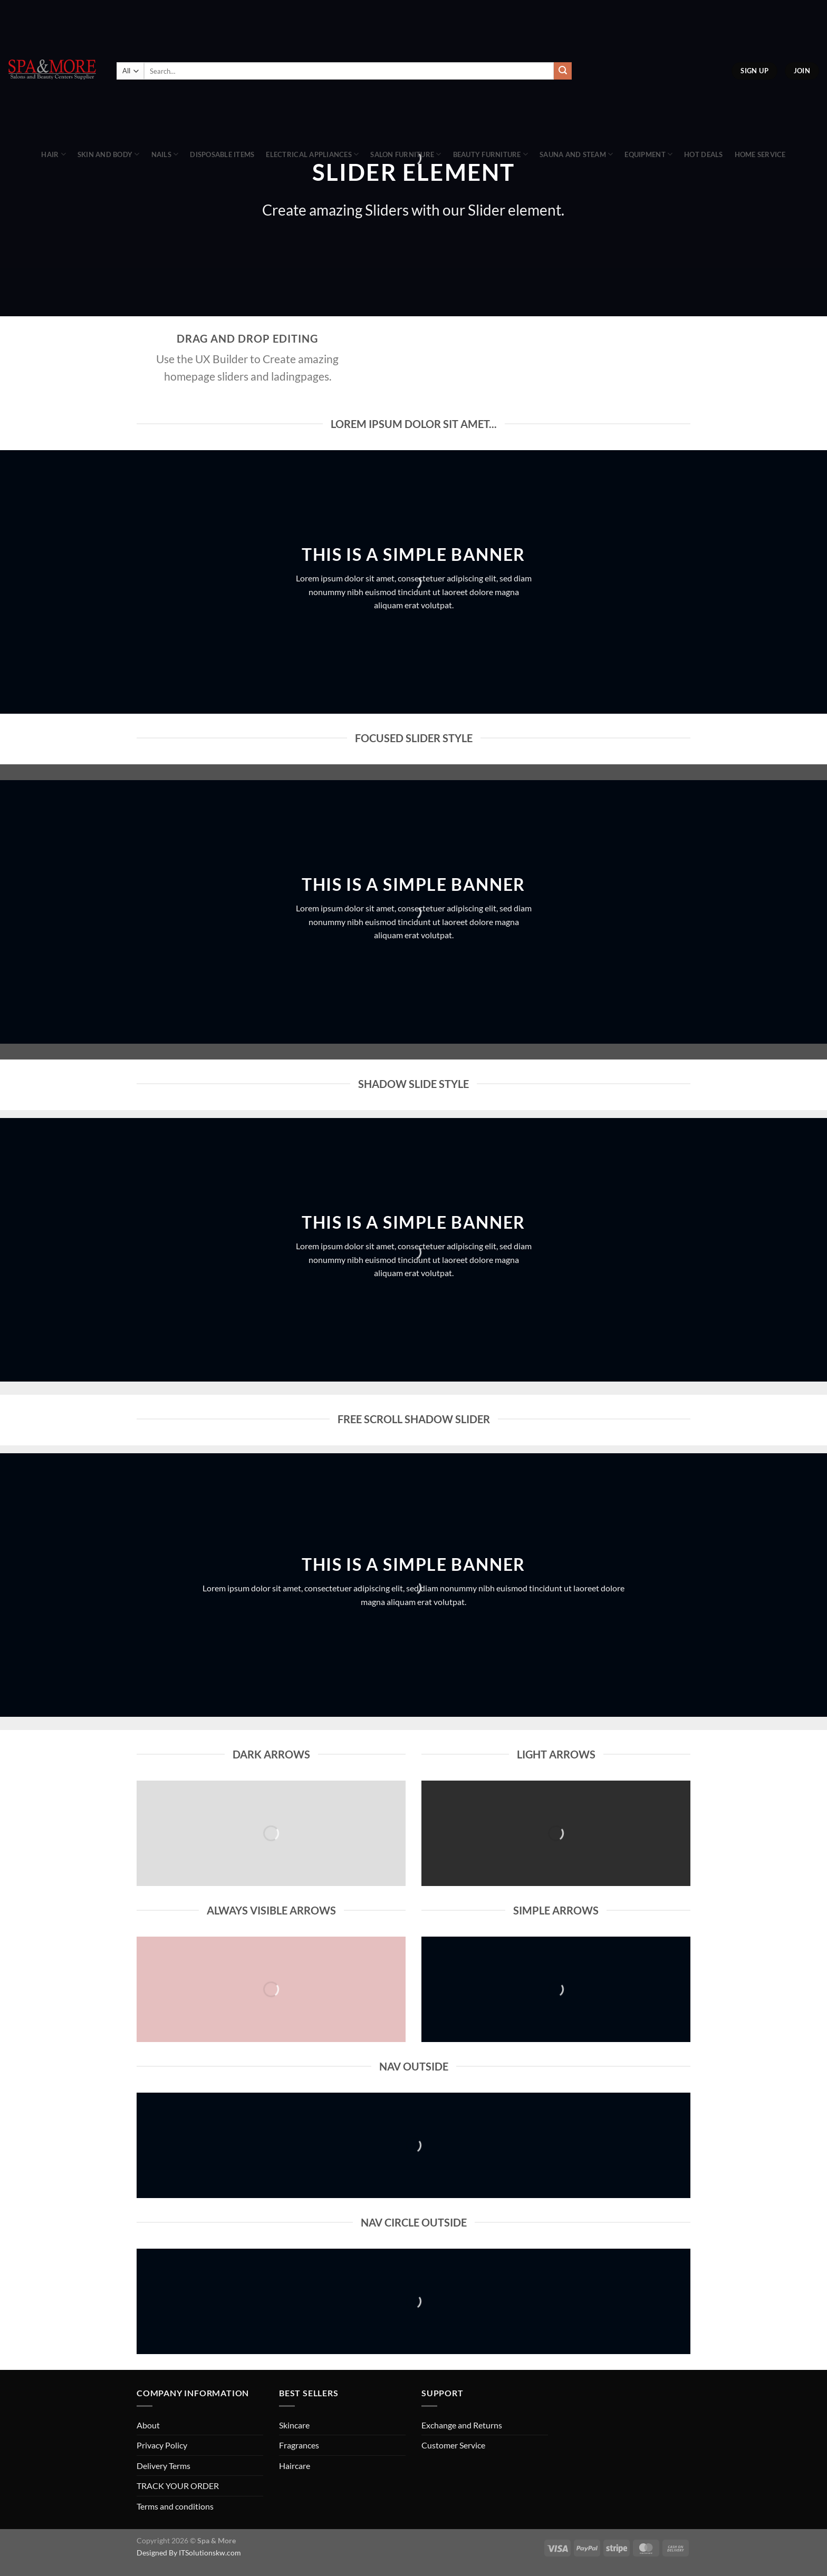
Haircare (294, 2466)
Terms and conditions (175, 2506)
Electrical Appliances (312, 154)
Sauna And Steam (576, 154)
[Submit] (563, 71)
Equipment (648, 154)
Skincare (294, 2425)
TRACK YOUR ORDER (178, 2486)
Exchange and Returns (461, 2425)
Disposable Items (222, 154)
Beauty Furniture (490, 154)
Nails (165, 154)
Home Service (760, 154)
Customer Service (453, 2445)
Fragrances (299, 2445)
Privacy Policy (162, 2445)
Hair (53, 154)
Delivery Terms (163, 2466)
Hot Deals (703, 154)
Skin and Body (109, 154)
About (148, 2425)
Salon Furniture (405, 154)
